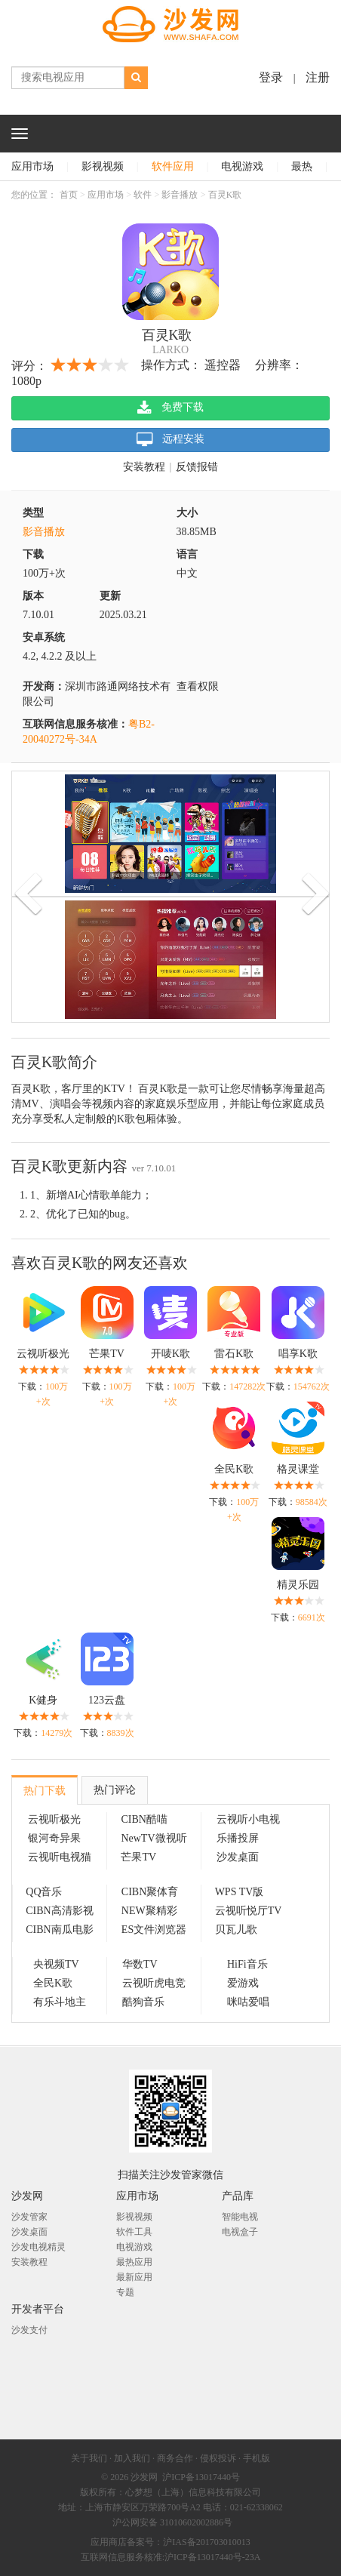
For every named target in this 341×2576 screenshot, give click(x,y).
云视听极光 (43, 1353)
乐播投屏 (238, 1838)
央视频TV (56, 1964)
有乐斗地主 (59, 2002)
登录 (271, 77)
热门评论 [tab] (115, 1790)
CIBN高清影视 (59, 1910)
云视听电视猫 (59, 1857)
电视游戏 (242, 166)
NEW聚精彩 (149, 1910)
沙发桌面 (238, 1857)
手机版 (256, 2458)
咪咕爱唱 (248, 2002)
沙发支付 (29, 2330)
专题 (125, 2292)
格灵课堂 (298, 1469)
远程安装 (171, 440)
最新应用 (134, 2277)
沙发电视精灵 (38, 2247)
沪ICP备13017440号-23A (212, 2557)
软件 (143, 194)
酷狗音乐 (143, 2002)
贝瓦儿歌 (236, 1929)
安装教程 (144, 466)
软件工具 (134, 2232)
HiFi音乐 (247, 1964)
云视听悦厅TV (248, 1910)
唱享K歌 (298, 1353)
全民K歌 (233, 1469)
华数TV (140, 1964)
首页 (69, 194)
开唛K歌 (170, 1353)
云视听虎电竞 (154, 1983)
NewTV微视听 (153, 1838)
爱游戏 (243, 1983)
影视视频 (102, 166)
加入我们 (132, 2458)
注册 (318, 77)
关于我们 (89, 2458)
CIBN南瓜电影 (59, 1929)
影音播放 (179, 194)
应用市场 (32, 166)
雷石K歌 (233, 1353)
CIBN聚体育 (149, 1891)
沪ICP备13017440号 (201, 2477)
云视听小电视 (248, 1819)
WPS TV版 (239, 1891)
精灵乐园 (298, 1584)
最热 (301, 166)
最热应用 (134, 2262)
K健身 (43, 1700)
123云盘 (106, 1700)
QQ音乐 (44, 1891)
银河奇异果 (54, 1838)
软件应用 (173, 166)
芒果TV (106, 1353)
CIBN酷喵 (144, 1819)
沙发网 (144, 2477)
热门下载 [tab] (44, 1790)
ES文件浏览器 (153, 1929)
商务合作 (175, 2458)
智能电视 (240, 2216)
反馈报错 (197, 466)
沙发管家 (29, 2216)
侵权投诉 (218, 2458)
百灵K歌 (225, 194)
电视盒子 (240, 2232)
